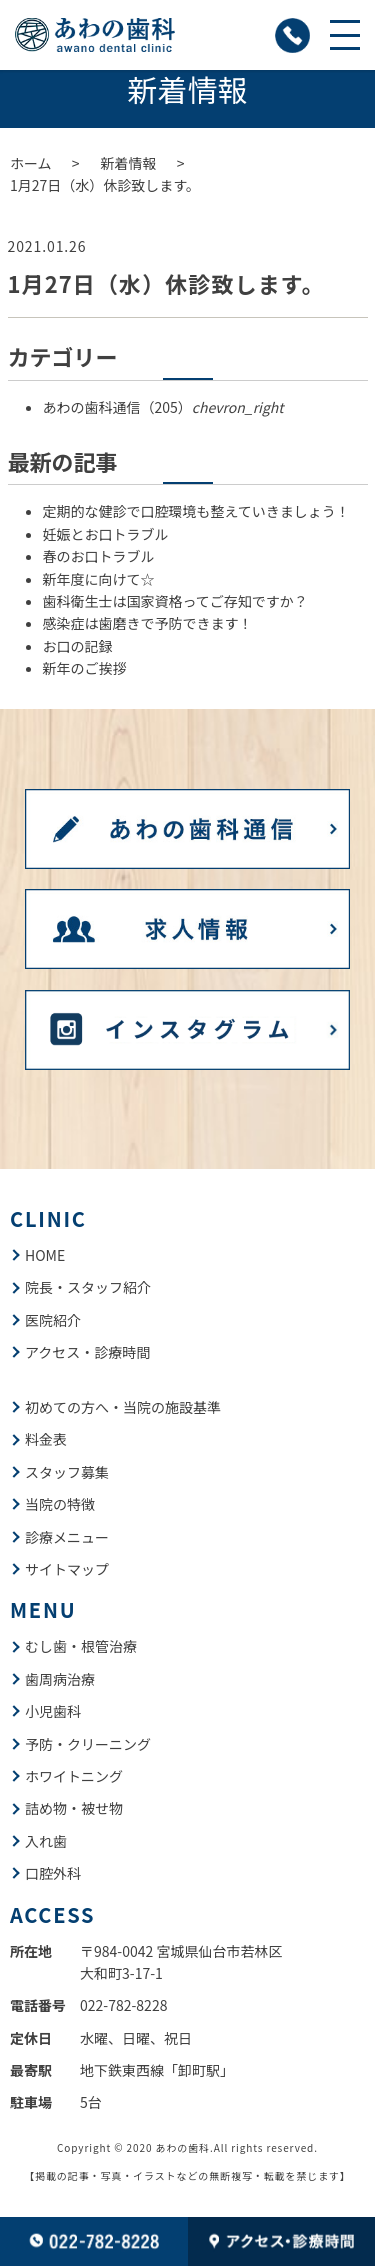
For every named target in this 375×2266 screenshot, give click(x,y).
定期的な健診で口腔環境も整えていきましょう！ (196, 511)
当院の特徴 (60, 1504)
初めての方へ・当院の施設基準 (123, 1407)
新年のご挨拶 (85, 668)
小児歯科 (53, 1711)
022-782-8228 (123, 2005)
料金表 (46, 1439)
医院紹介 (53, 1320)
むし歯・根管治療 (81, 1646)
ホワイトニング (74, 1776)
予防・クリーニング (88, 1744)
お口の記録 (78, 646)
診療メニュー (67, 1537)
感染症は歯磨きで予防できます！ (148, 623)
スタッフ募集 (67, 1472)
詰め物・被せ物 (74, 1808)
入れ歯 (46, 1841)
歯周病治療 (60, 1679)
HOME (45, 1255)
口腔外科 (53, 1873)
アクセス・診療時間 (87, 1352)
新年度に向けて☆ (99, 579)
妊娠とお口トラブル (106, 534)
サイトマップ (67, 1569)
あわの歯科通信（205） (163, 407)
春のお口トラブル (99, 556)
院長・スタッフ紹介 (88, 1287)
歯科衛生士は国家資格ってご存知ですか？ (175, 601)
